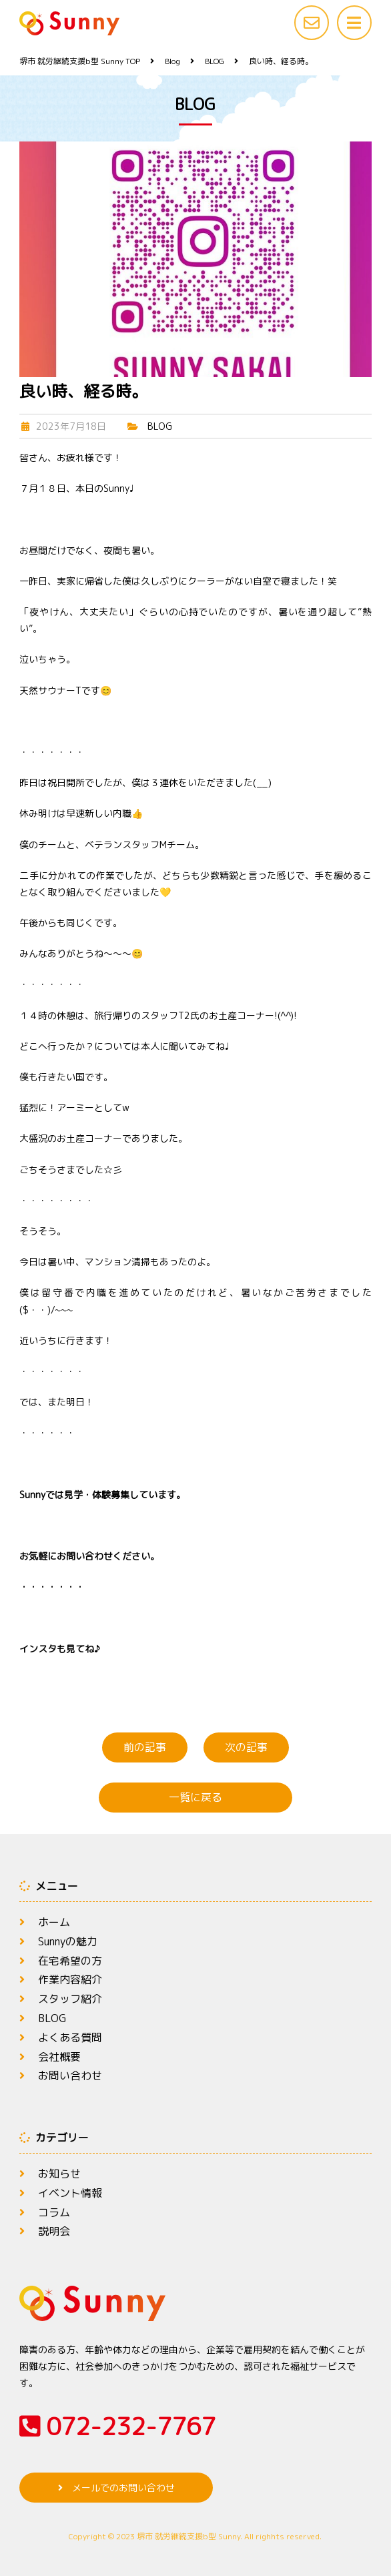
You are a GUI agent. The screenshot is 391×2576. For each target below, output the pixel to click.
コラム (54, 2212)
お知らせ (59, 2173)
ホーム (54, 1922)
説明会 (54, 2231)
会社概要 (59, 2056)
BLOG (159, 426)
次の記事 (246, 1747)
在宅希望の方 (70, 1960)
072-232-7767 (117, 2426)
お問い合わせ (70, 2075)
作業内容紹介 (70, 1979)
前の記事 (144, 1747)
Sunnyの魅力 (67, 1941)
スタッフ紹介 (70, 1998)
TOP (79, 61)
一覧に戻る (195, 1797)
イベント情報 (70, 2193)
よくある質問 (70, 2037)
